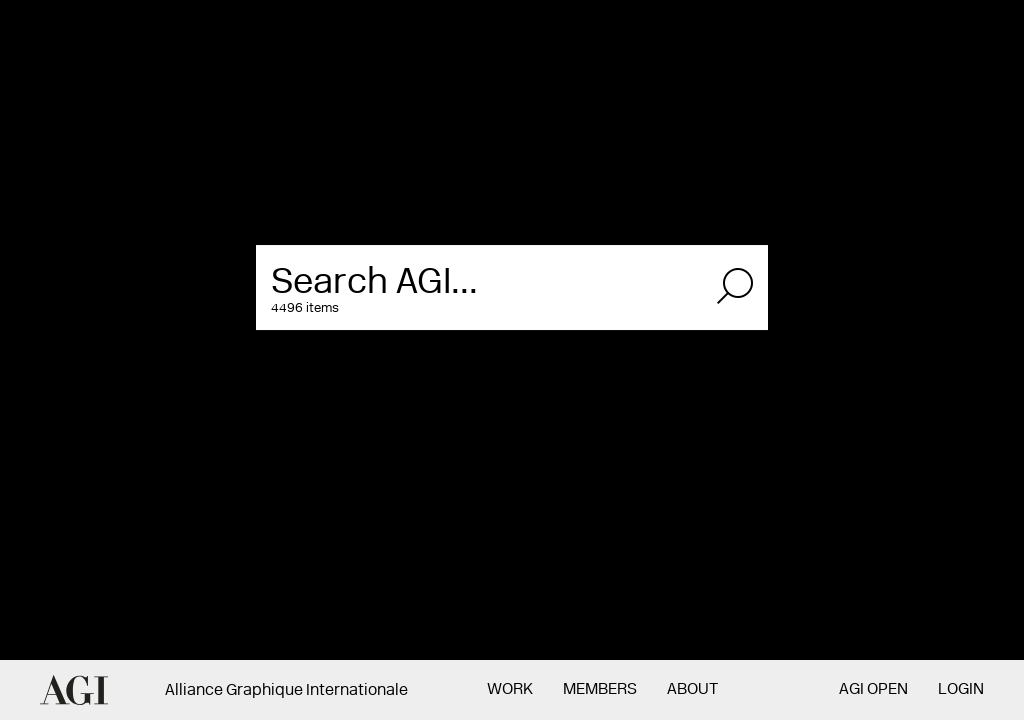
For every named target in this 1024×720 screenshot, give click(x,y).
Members (600, 690)
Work (510, 690)
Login (961, 690)
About (692, 690)
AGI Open (873, 690)
